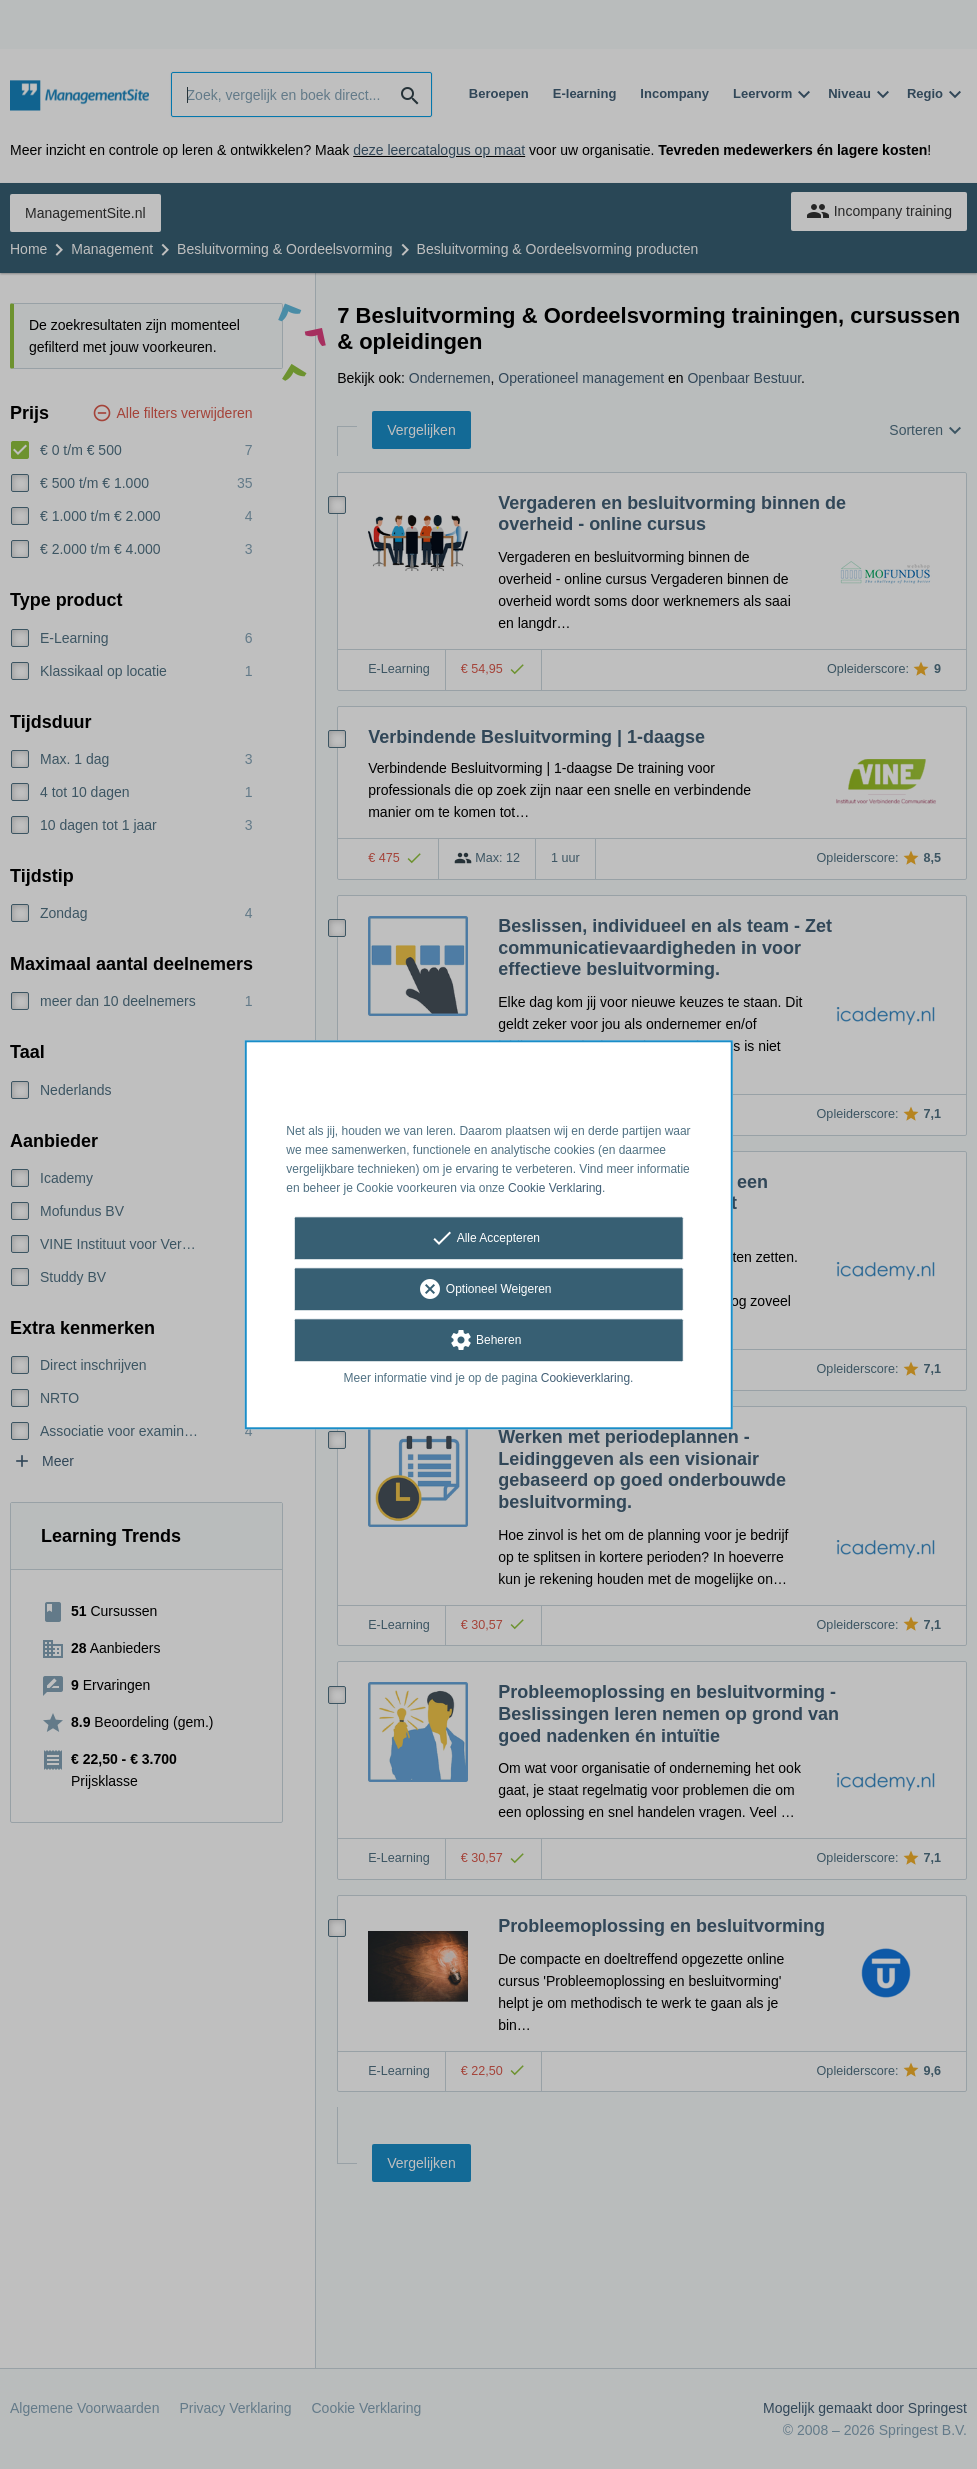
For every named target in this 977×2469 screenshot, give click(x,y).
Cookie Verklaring (555, 1188)
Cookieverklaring (585, 1379)
